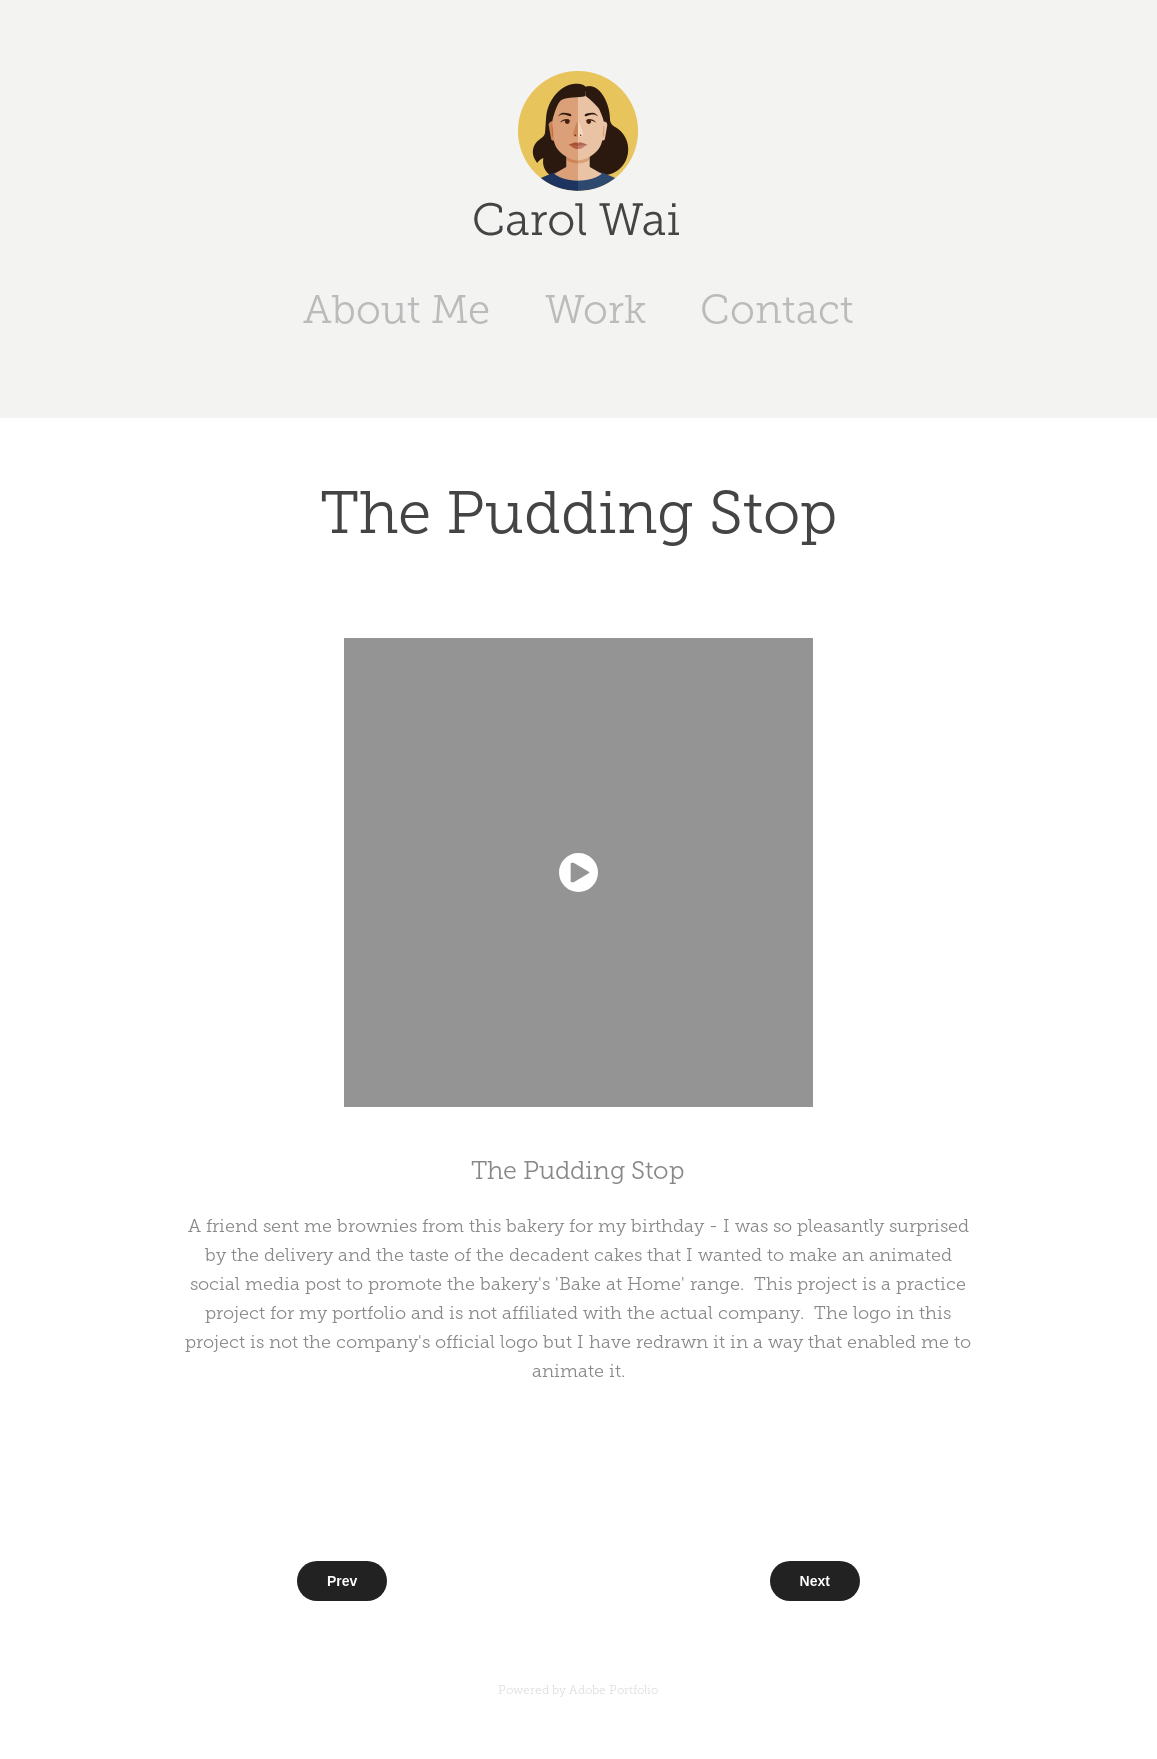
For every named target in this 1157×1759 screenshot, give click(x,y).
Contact (777, 309)
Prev (342, 1581)
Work (595, 309)
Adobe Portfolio (613, 1690)
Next (815, 1581)
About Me (396, 309)
